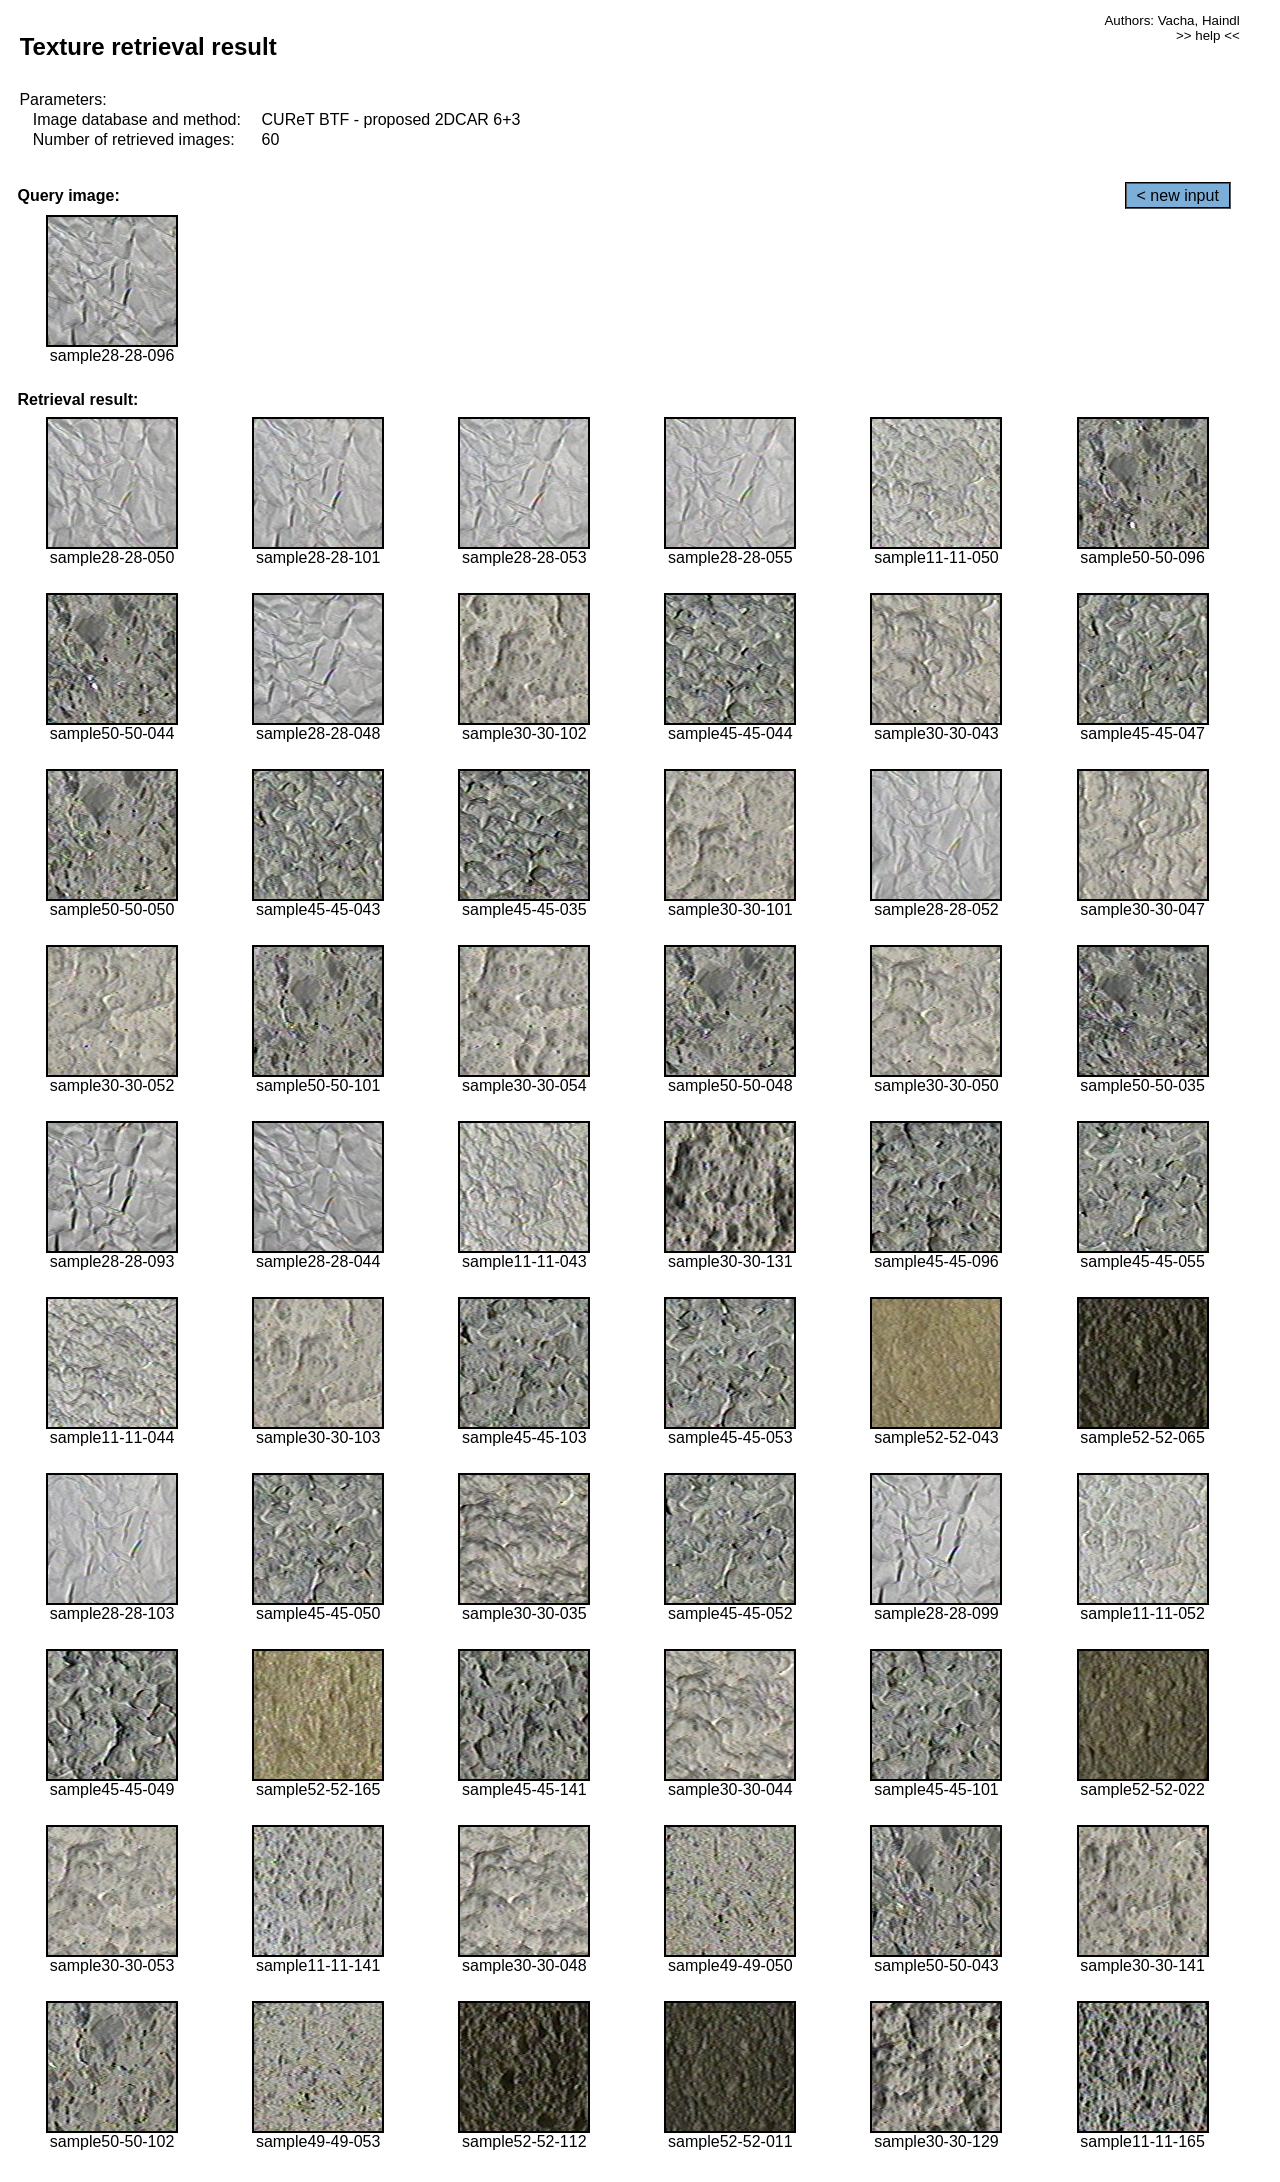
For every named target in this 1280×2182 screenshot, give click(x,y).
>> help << (1208, 35)
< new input (1178, 195)
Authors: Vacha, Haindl (1171, 20)
